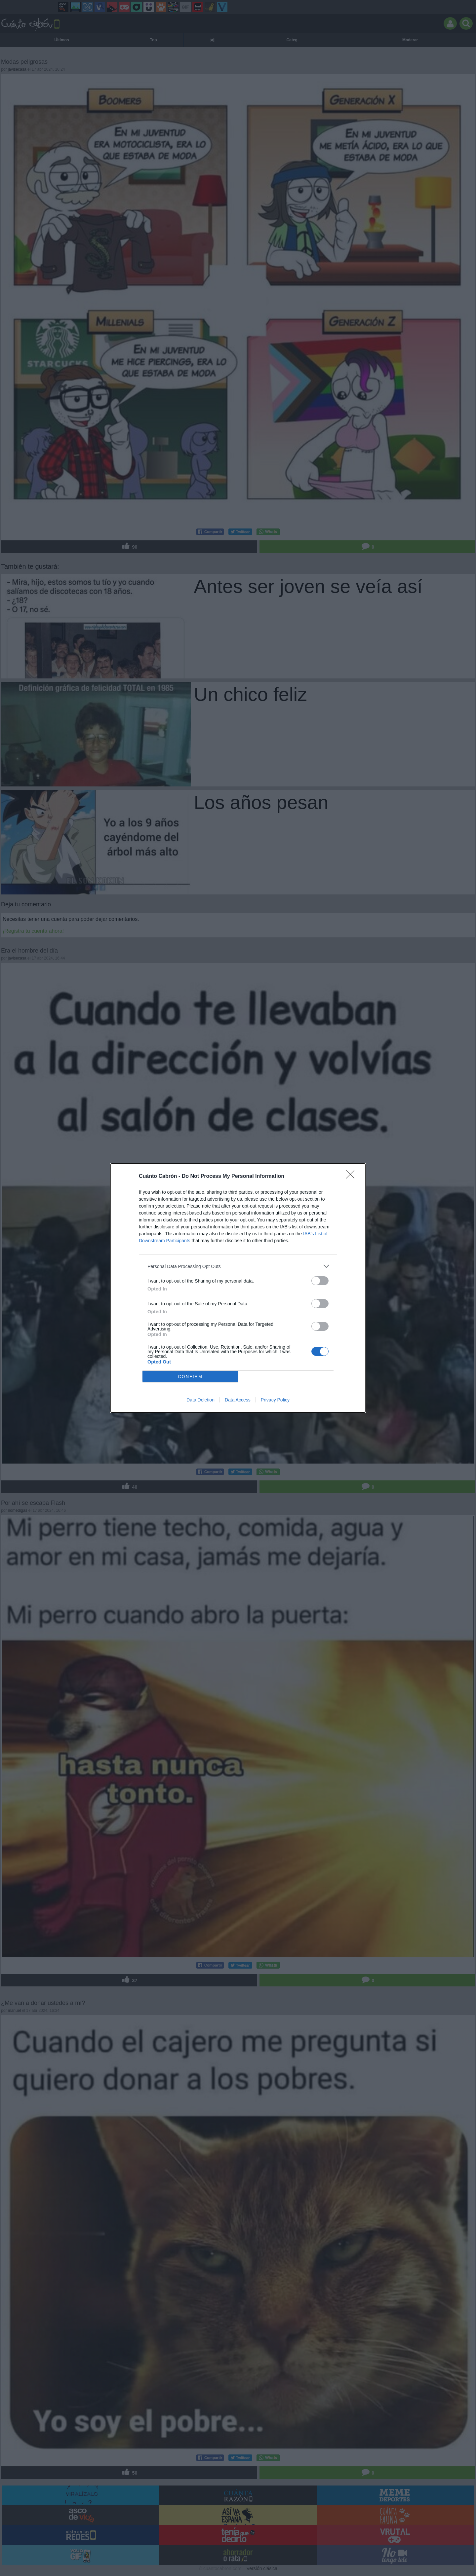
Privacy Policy (275, 1399)
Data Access (238, 1399)
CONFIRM (190, 1376)
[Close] (352, 1176)
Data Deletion (200, 1399)
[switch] (320, 1280)
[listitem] (238, 1266)
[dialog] (238, 1288)
